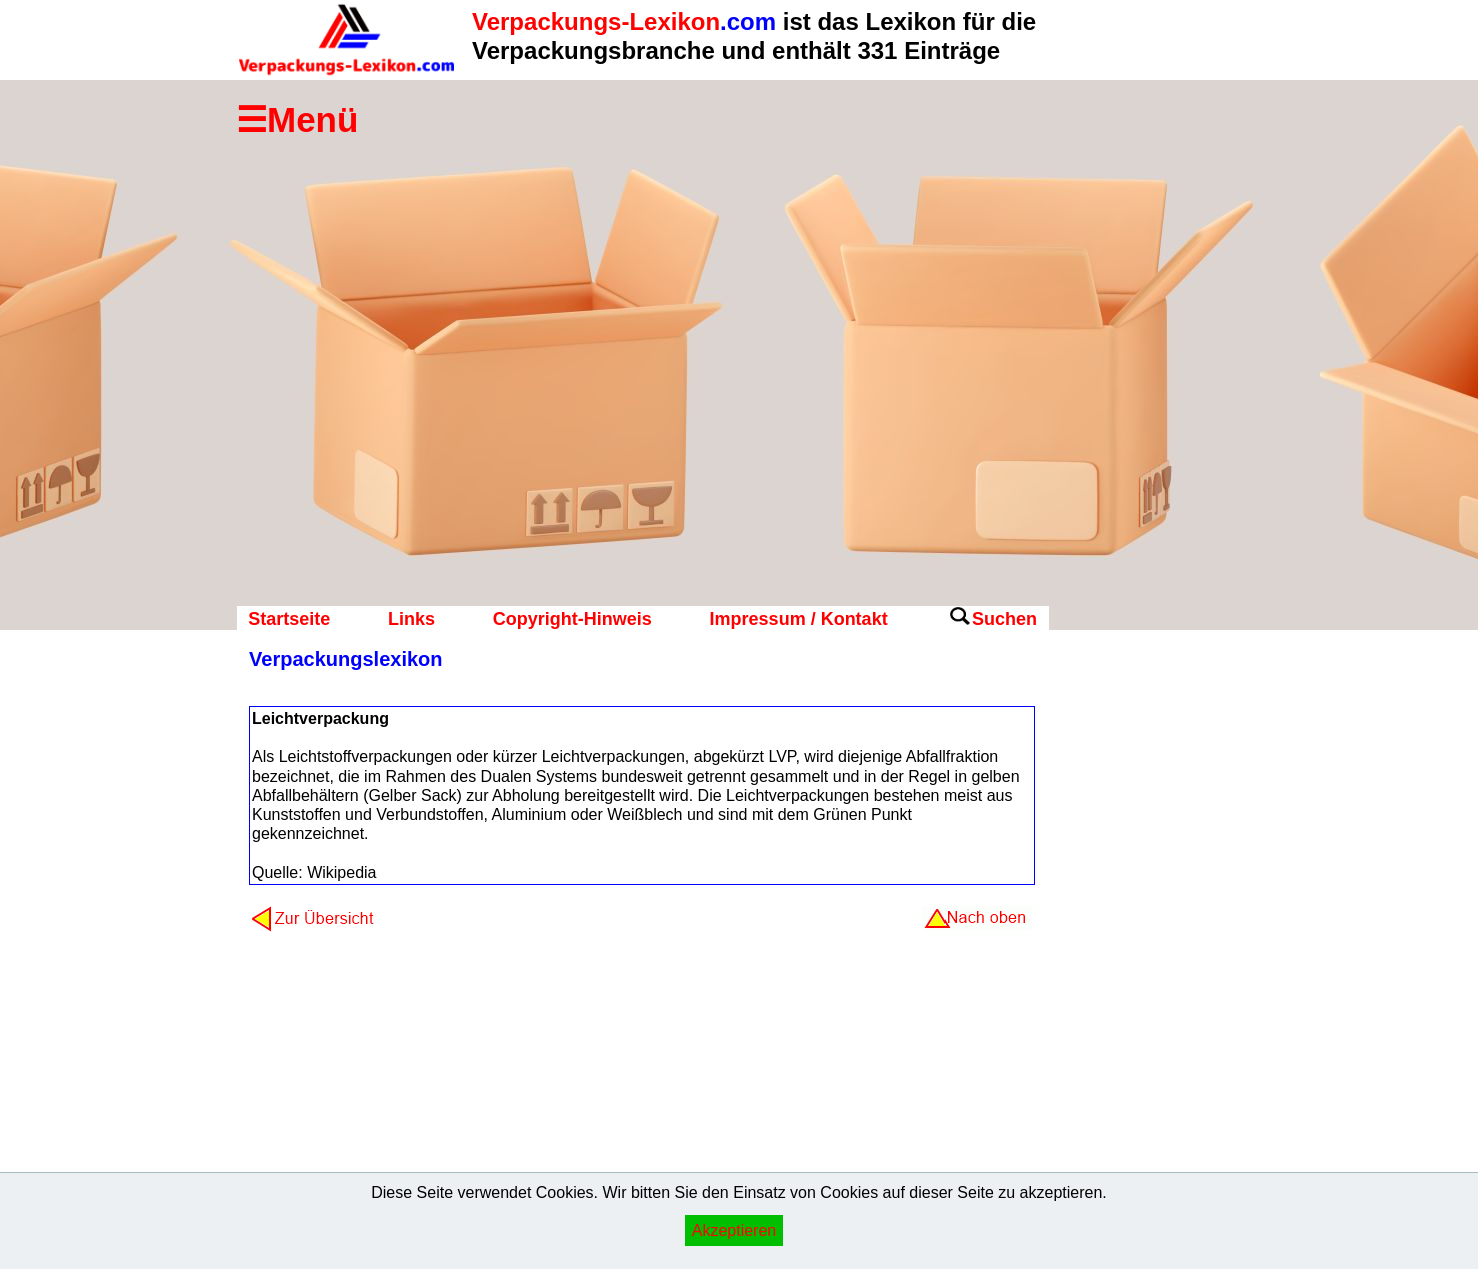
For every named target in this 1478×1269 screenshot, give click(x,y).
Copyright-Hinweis (572, 619)
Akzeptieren (734, 1230)
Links (411, 619)
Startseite (289, 619)
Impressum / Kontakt (799, 619)
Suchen (1004, 619)
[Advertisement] (1129, 965)
